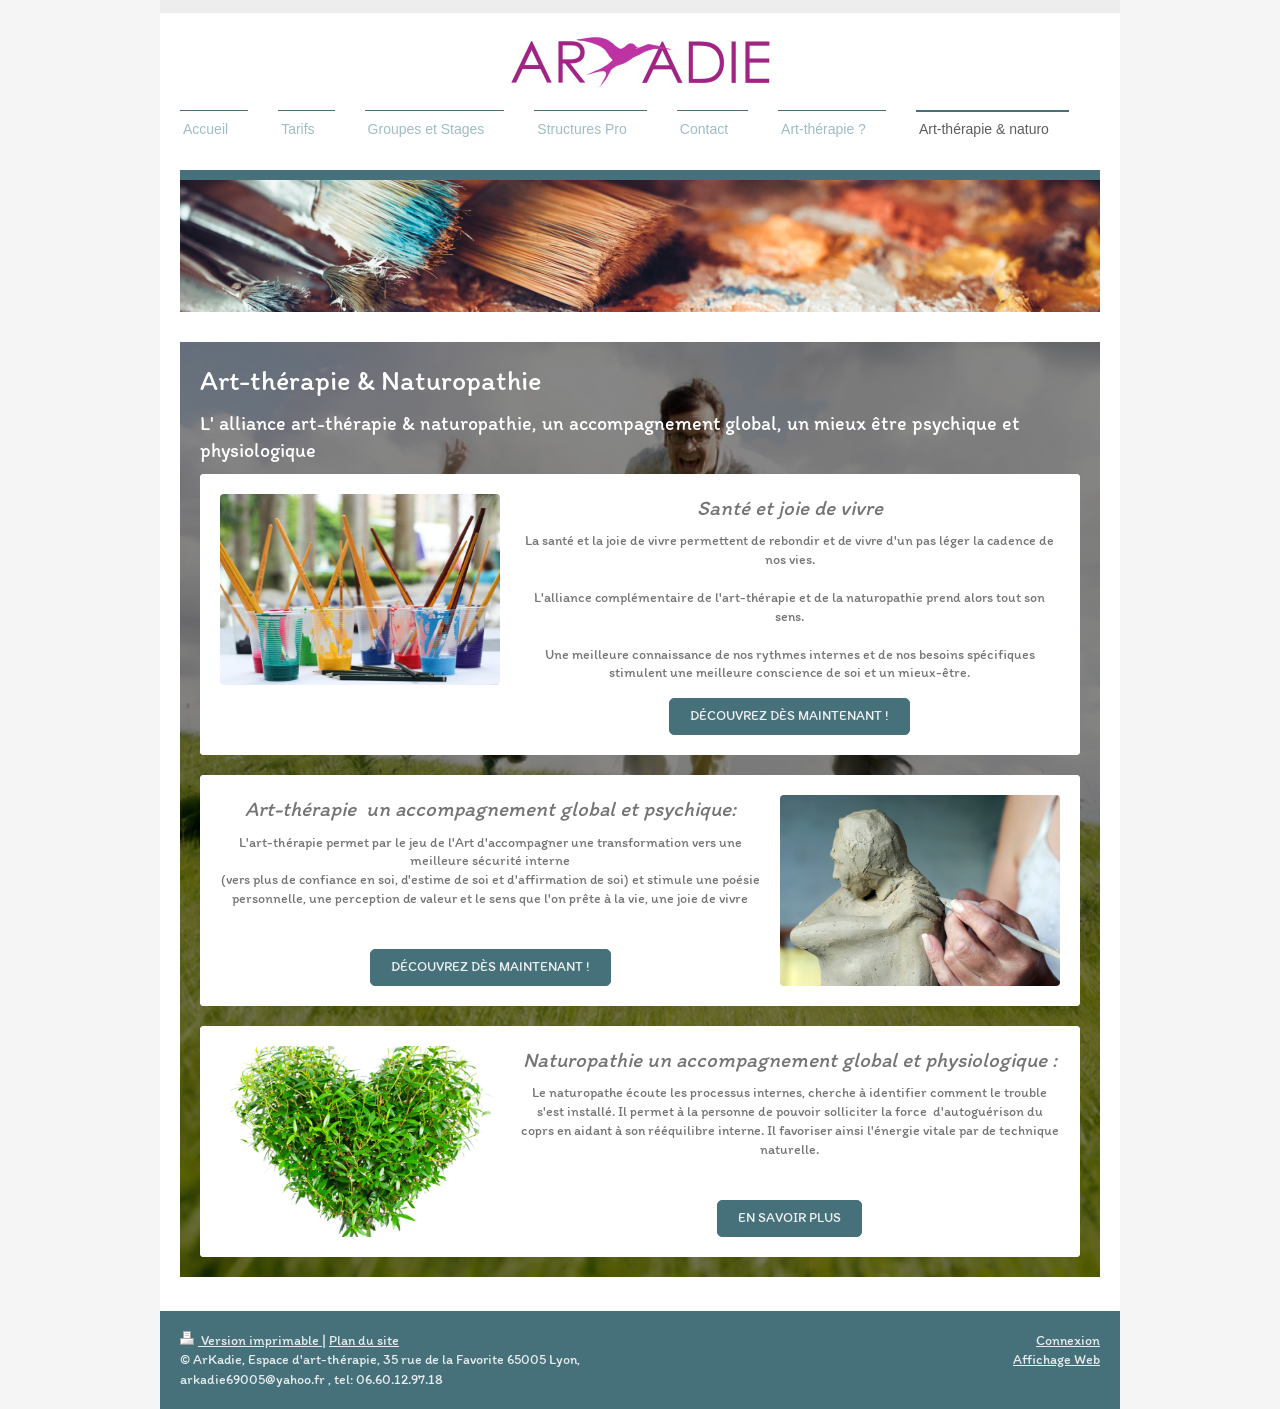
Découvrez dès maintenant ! (789, 715)
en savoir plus (789, 1217)
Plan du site (364, 1340)
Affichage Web (1056, 1359)
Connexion (1068, 1340)
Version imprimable (251, 1340)
